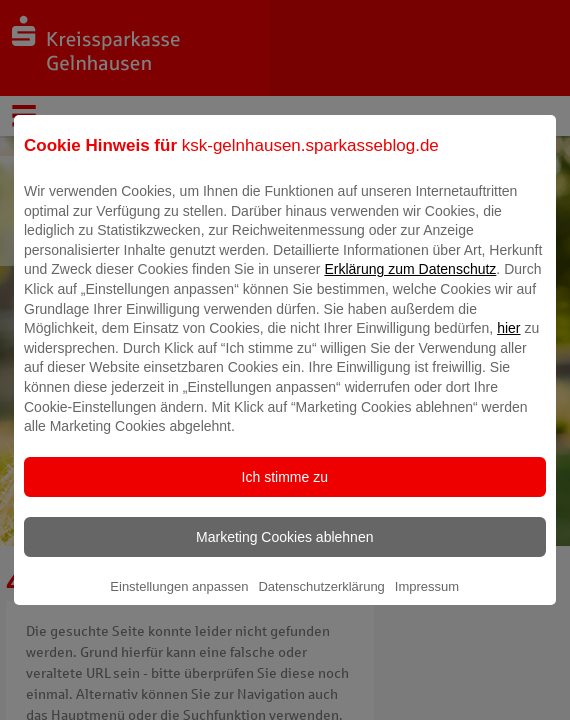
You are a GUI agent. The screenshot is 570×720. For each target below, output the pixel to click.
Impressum (427, 600)
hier (508, 342)
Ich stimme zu (285, 491)
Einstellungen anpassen (179, 600)
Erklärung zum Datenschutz (410, 283)
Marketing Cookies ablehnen (284, 551)
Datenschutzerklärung (321, 600)
